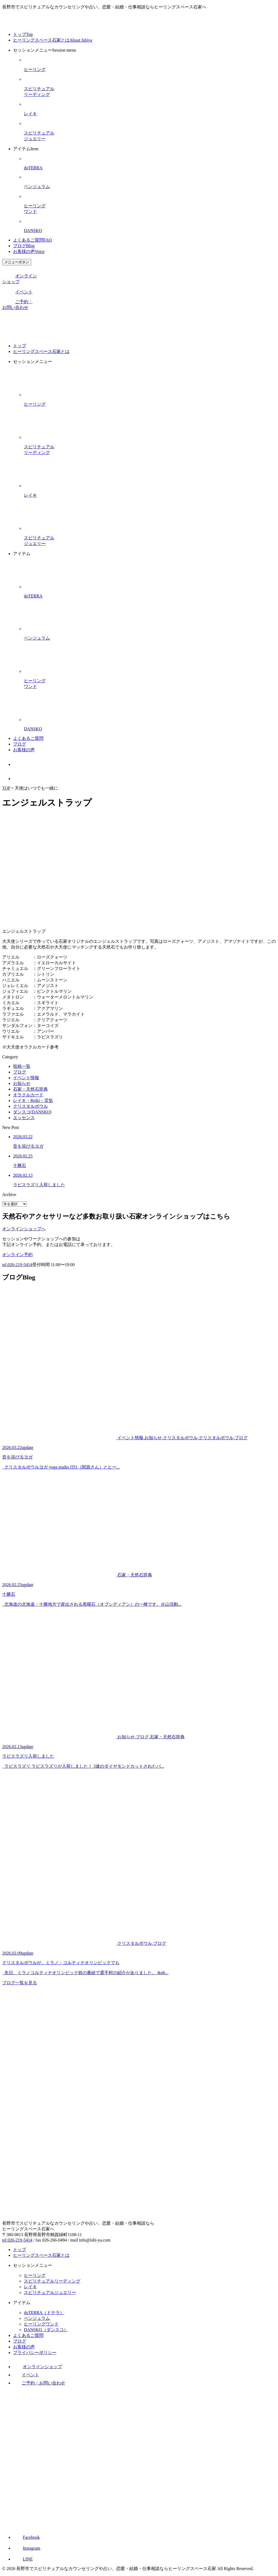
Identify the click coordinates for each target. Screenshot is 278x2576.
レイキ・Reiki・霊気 (33, 1100)
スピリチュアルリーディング (52, 2281)
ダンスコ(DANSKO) (32, 1112)
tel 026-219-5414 (17, 2240)
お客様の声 (29, 251)
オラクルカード (28, 1095)
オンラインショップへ (24, 1228)
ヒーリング (35, 2275)
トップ (23, 34)
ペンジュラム (37, 2318)
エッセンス (24, 1117)
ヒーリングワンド (41, 2324)
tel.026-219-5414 (17, 1264)
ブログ (23, 245)
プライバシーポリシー (34, 2352)
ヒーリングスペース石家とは (52, 40)
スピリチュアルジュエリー (50, 2292)
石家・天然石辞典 (30, 1089)
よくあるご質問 (32, 240)
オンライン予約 (17, 1254)
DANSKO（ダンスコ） (46, 2329)
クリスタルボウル (30, 1106)
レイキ (30, 2286)
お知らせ (21, 1083)
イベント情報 (26, 1077)
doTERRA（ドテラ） (44, 2312)
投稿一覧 (21, 1066)
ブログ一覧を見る (19, 1982)
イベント (17, 292)
